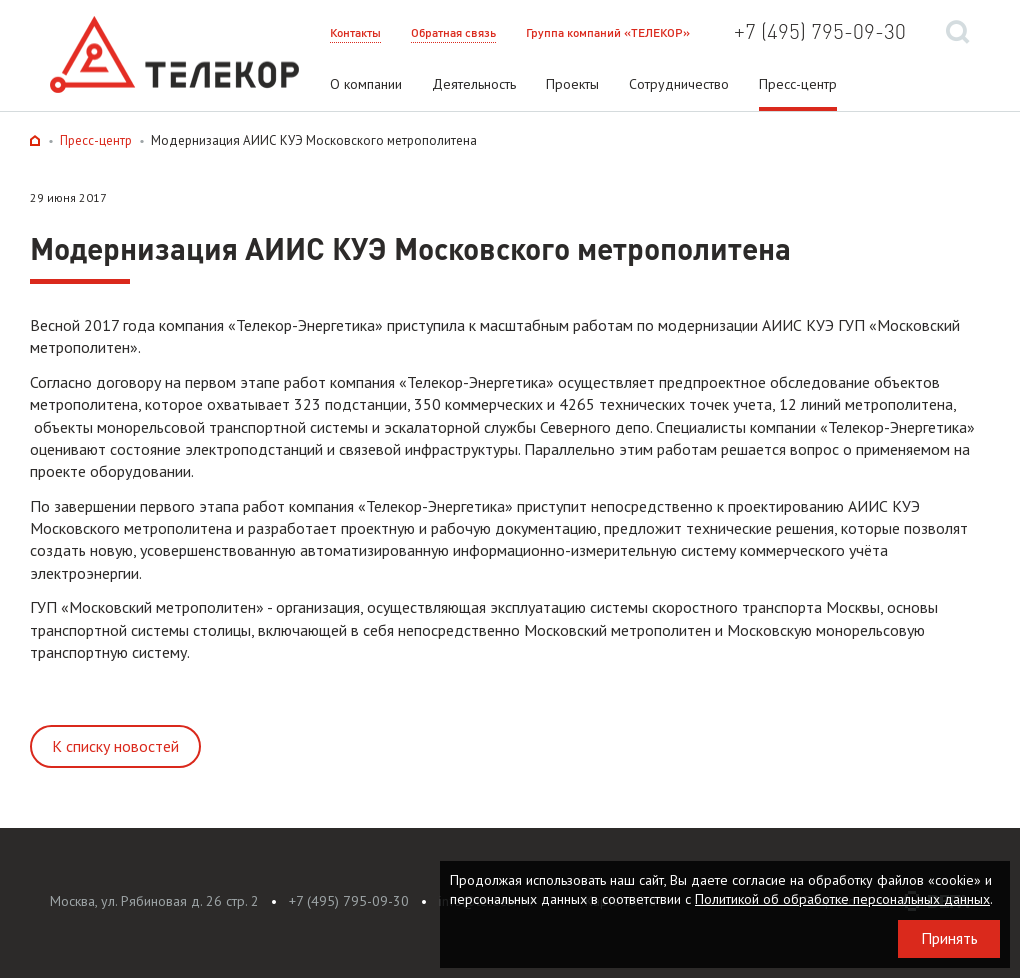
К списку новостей (115, 746)
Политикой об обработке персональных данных (842, 899)
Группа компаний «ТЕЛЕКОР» (608, 32)
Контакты (355, 32)
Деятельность (474, 84)
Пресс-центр (798, 84)
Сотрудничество (679, 84)
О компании (366, 84)
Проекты (572, 84)
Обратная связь (453, 32)
